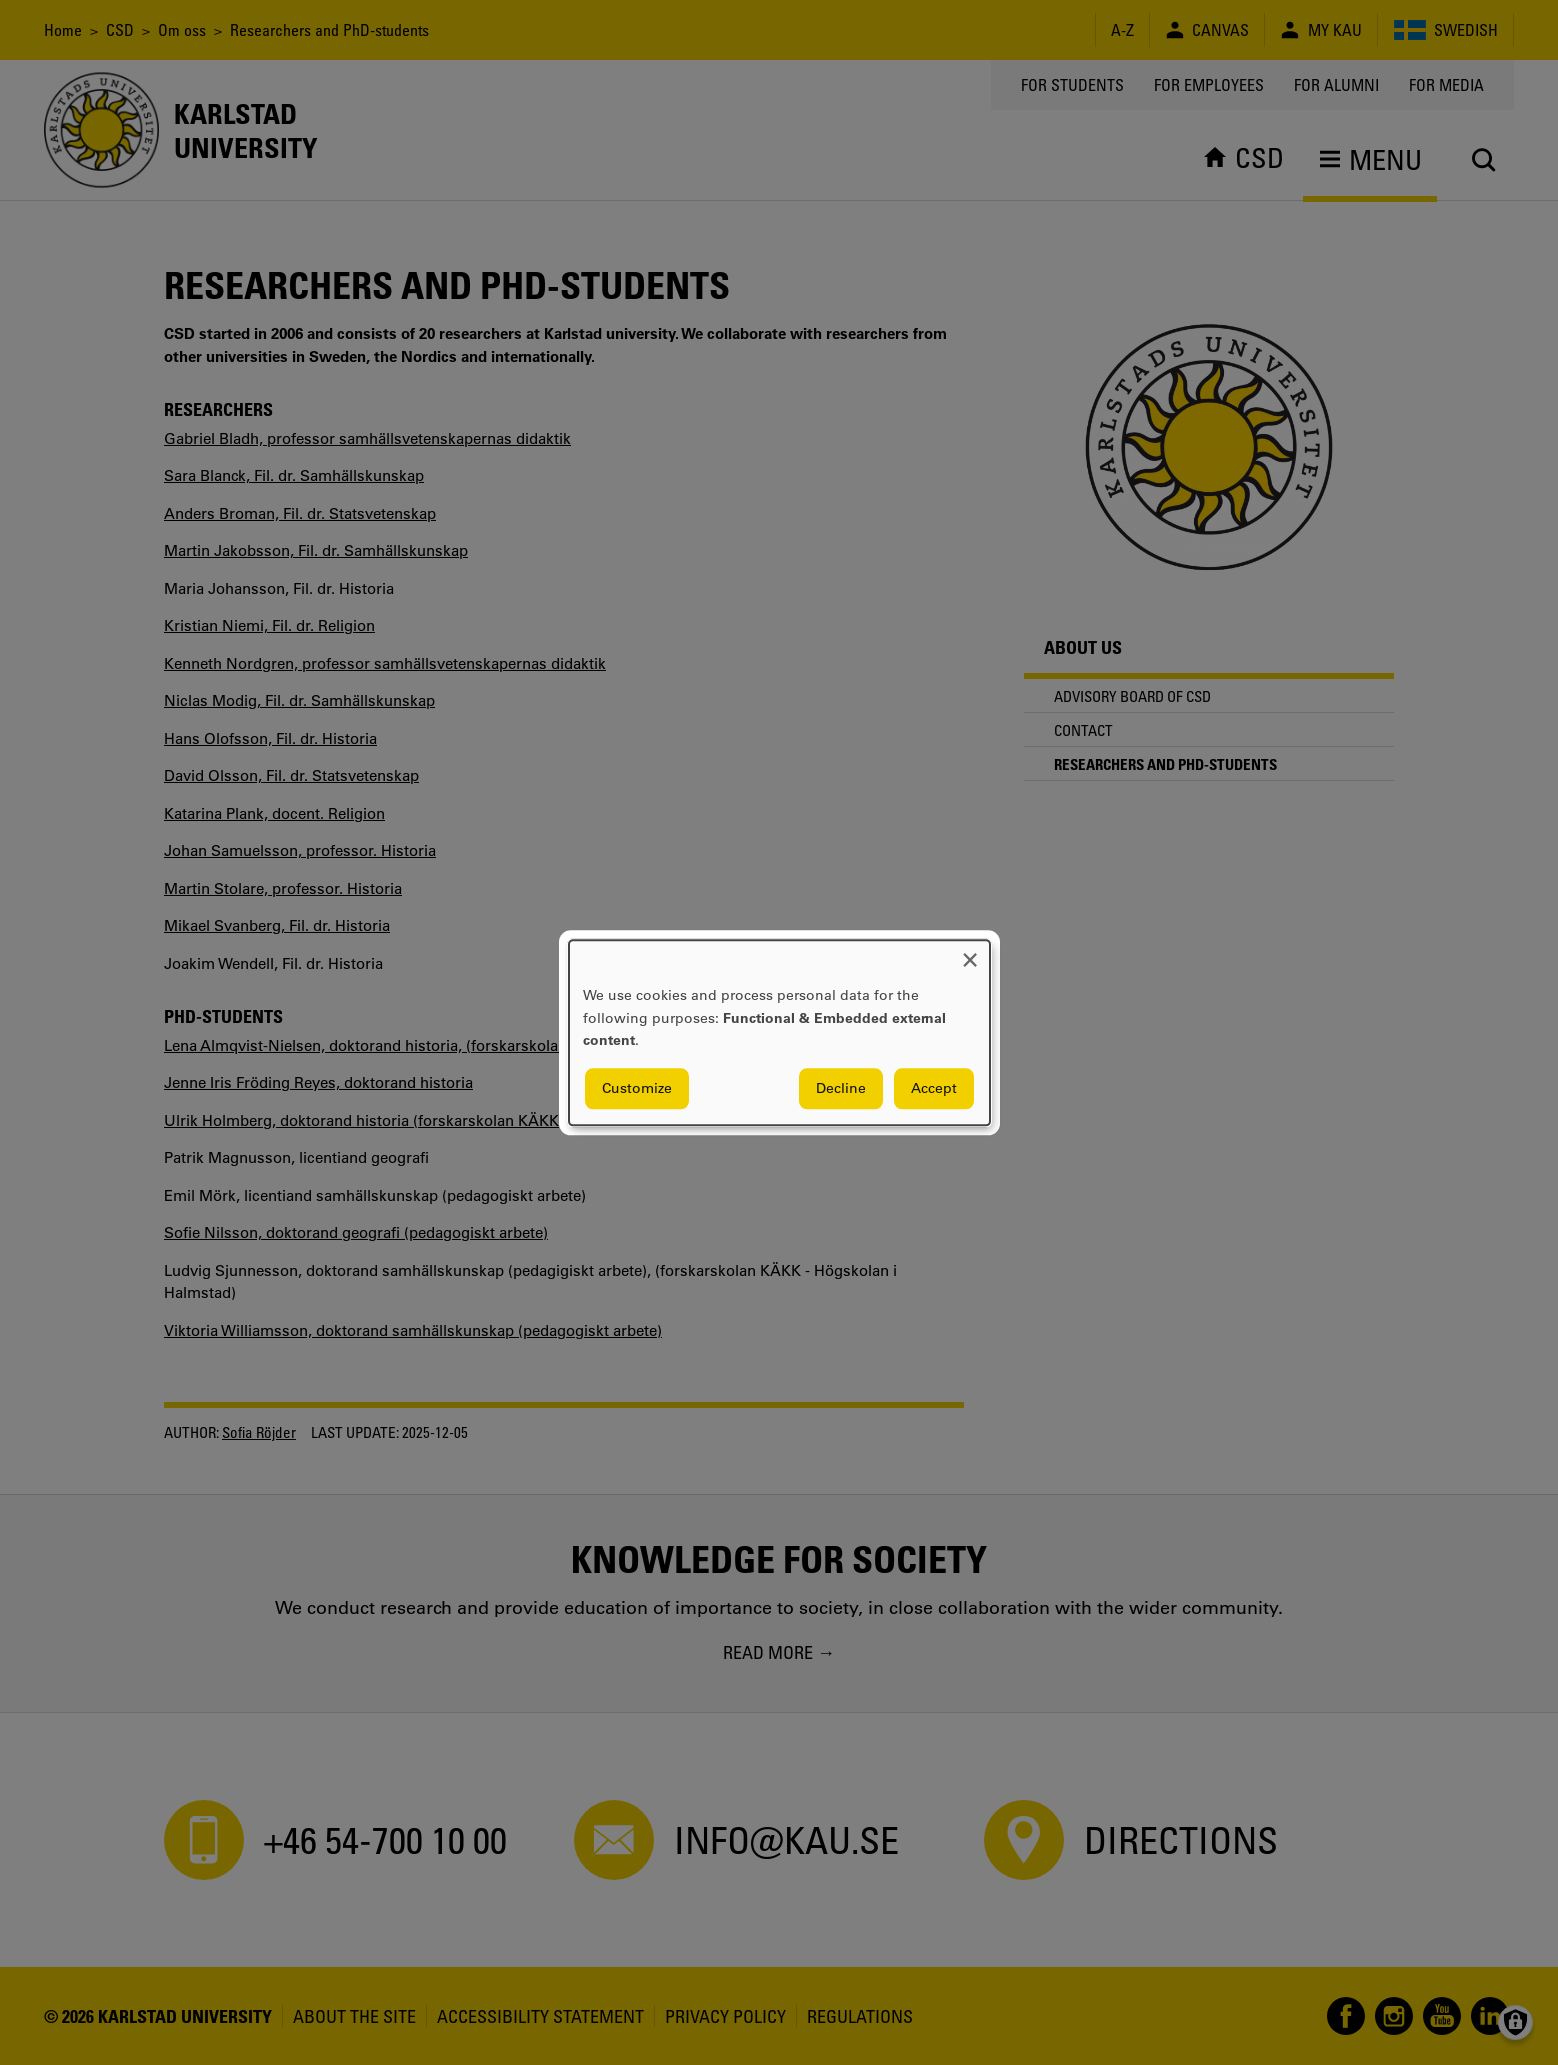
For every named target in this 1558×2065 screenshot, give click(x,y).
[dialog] (779, 1032)
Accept (934, 1088)
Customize (637, 1088)
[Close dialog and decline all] (970, 952)
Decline (841, 1088)
